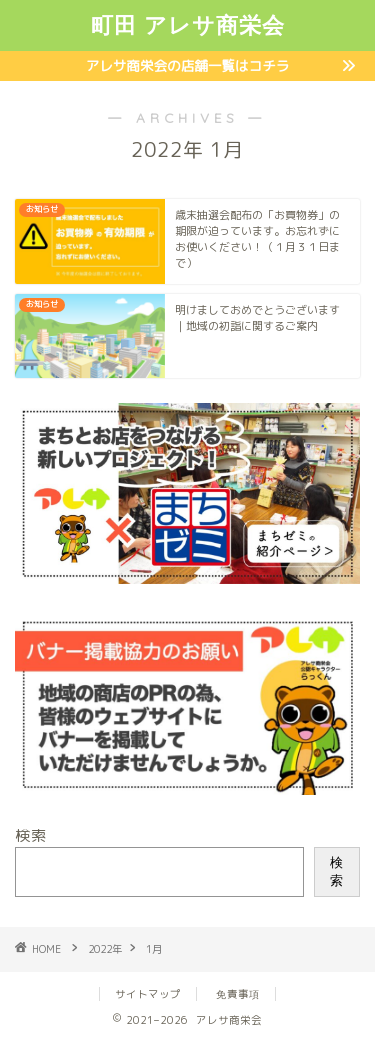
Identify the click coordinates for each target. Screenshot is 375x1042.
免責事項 (238, 994)
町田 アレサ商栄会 (188, 25)
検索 (31, 835)
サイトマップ (148, 994)
